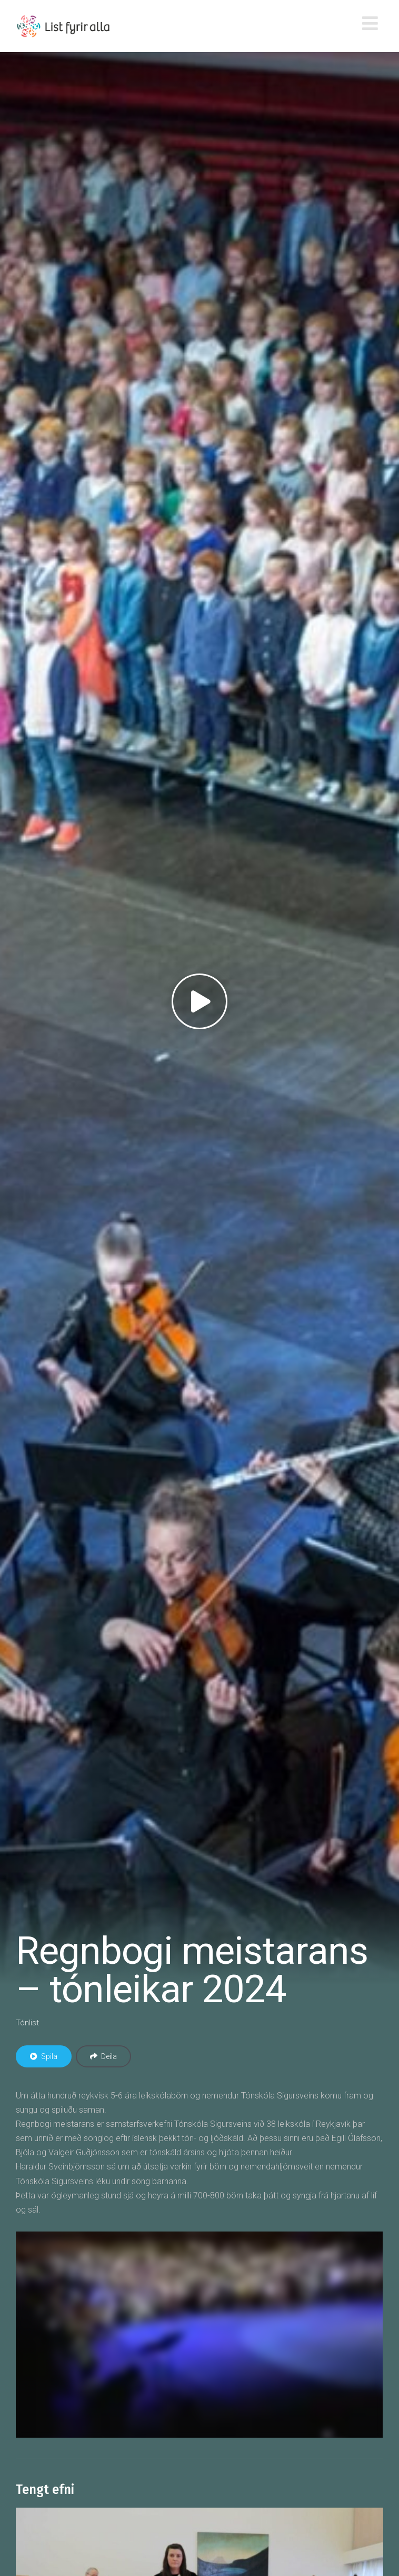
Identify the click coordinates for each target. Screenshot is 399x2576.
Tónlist (27, 2022)
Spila (43, 2056)
